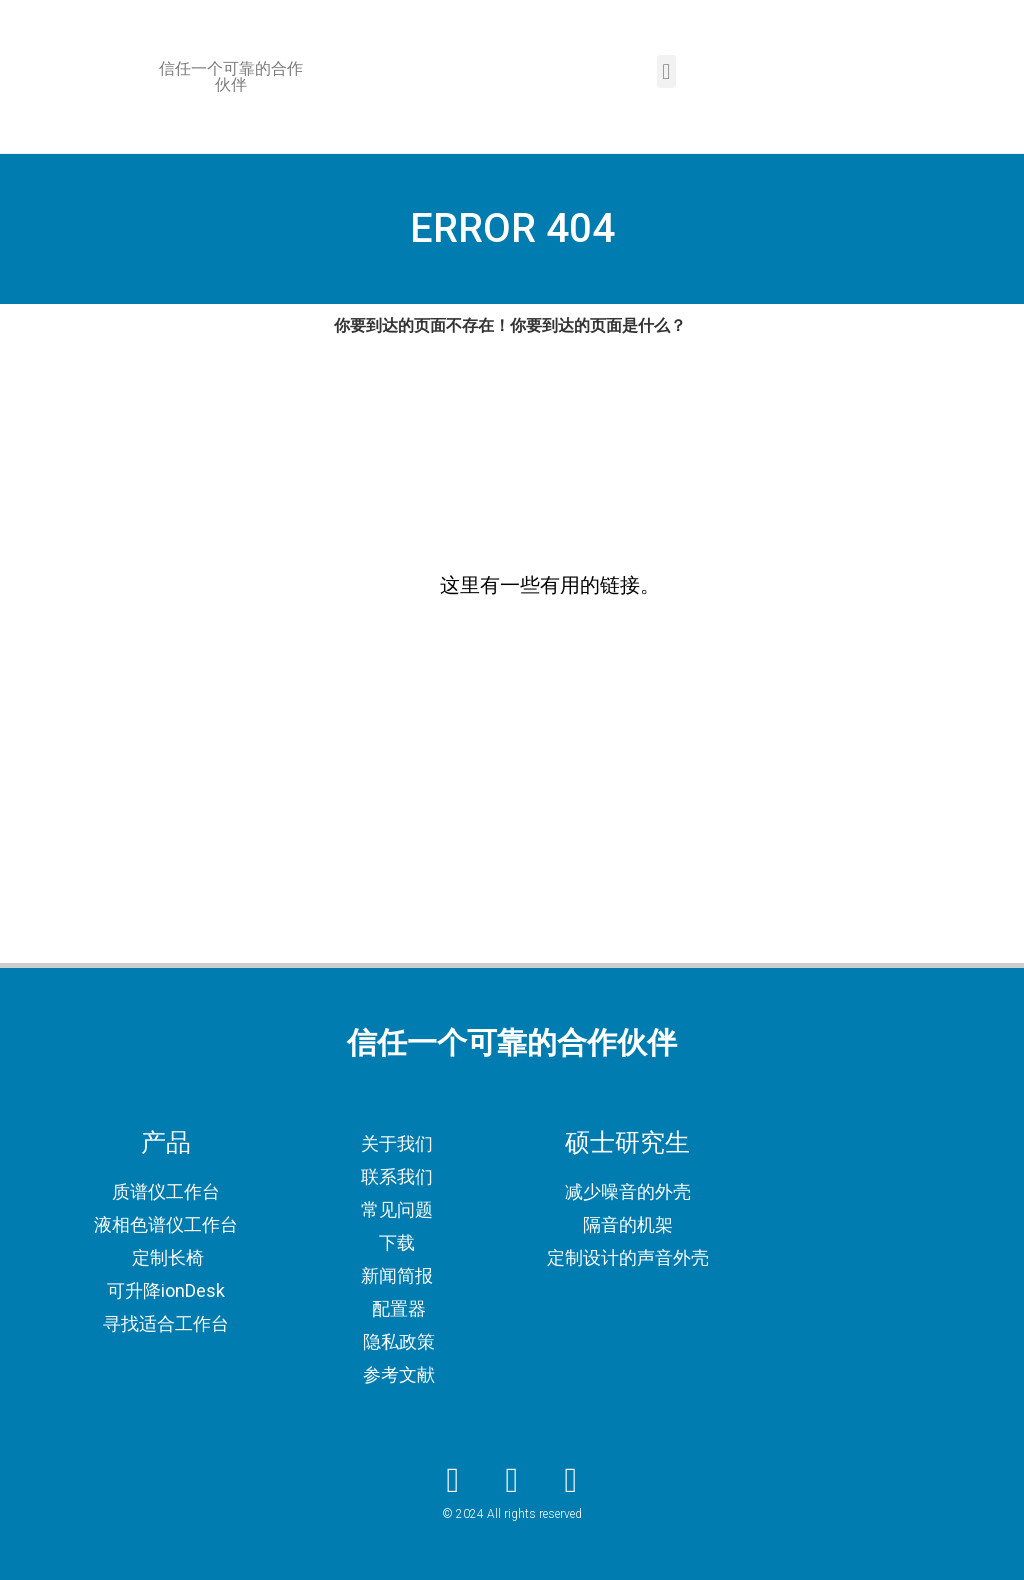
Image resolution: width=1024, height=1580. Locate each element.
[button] (666, 71)
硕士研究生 (627, 1142)
